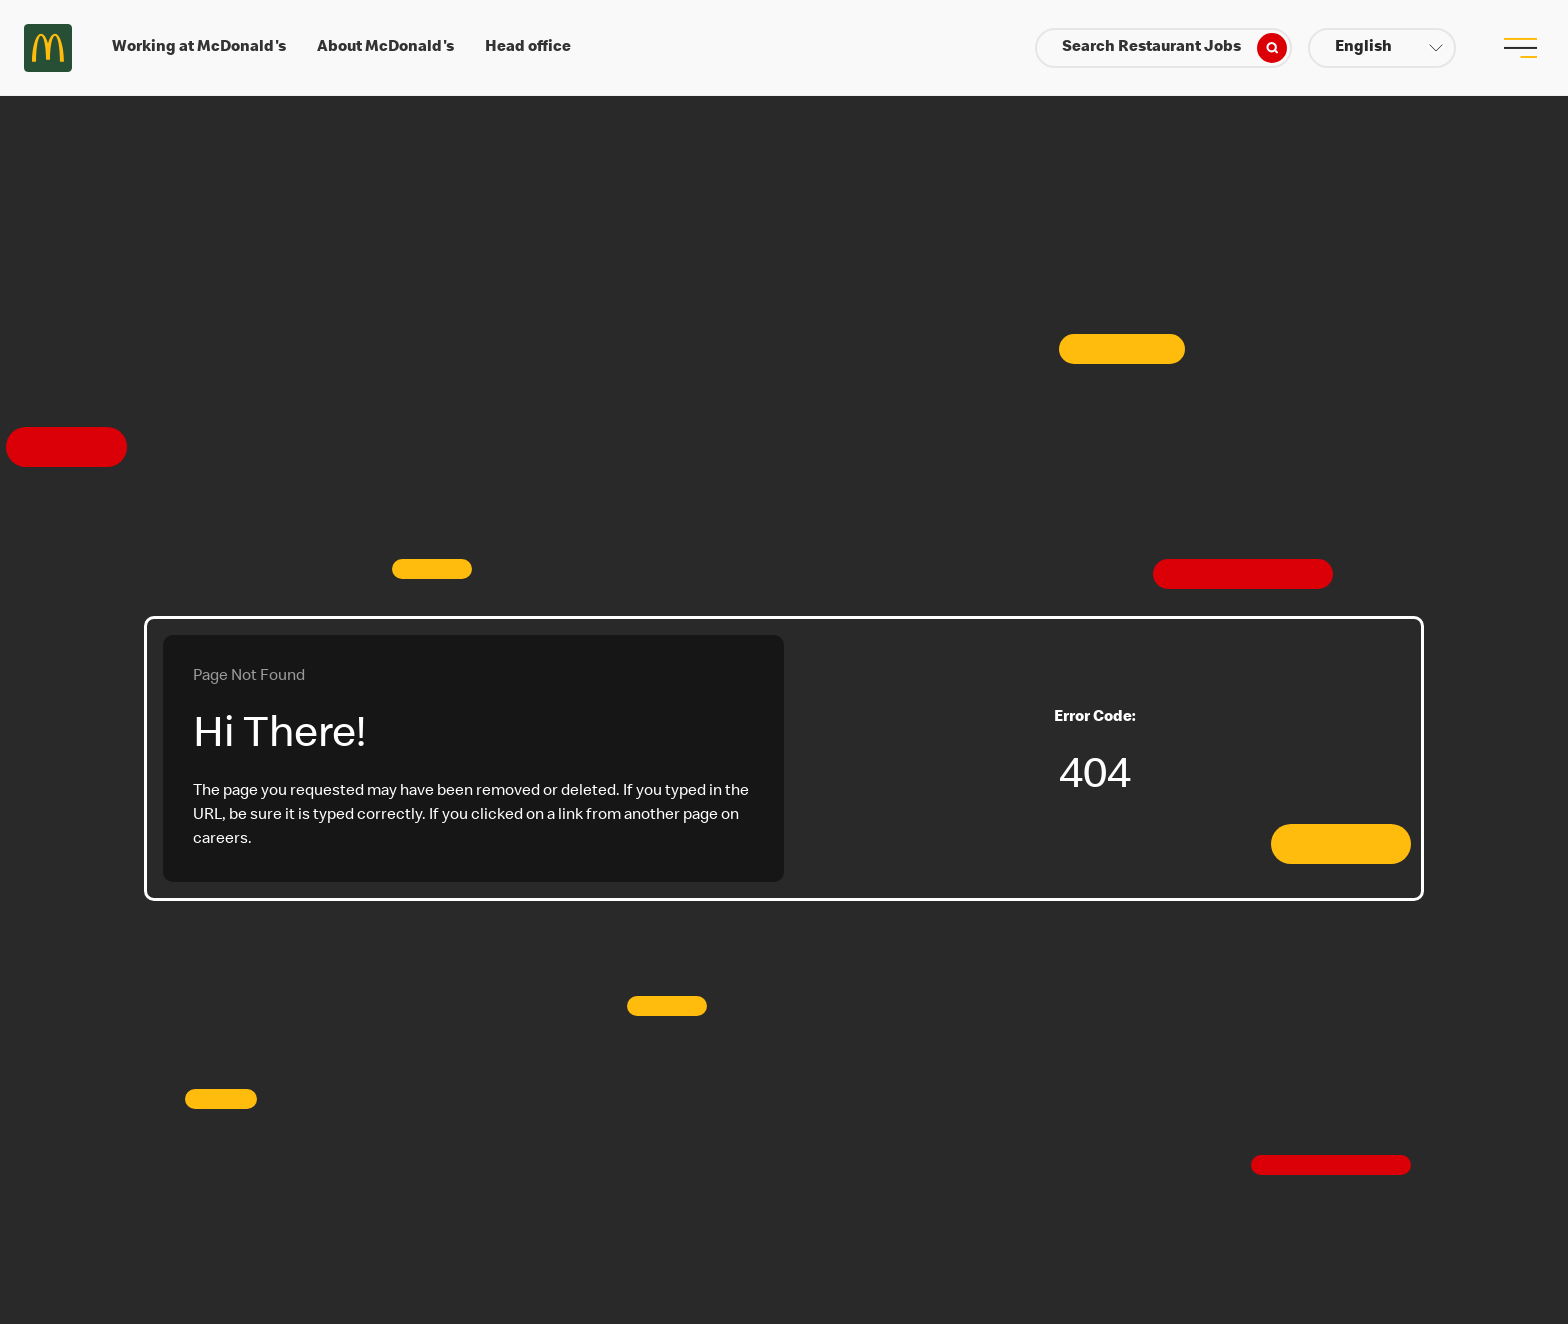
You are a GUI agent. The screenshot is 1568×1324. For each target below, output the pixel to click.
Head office (528, 48)
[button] (1382, 48)
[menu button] (1520, 48)
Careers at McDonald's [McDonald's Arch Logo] (48, 48)
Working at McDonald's (199, 48)
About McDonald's (385, 48)
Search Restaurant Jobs (1174, 48)
